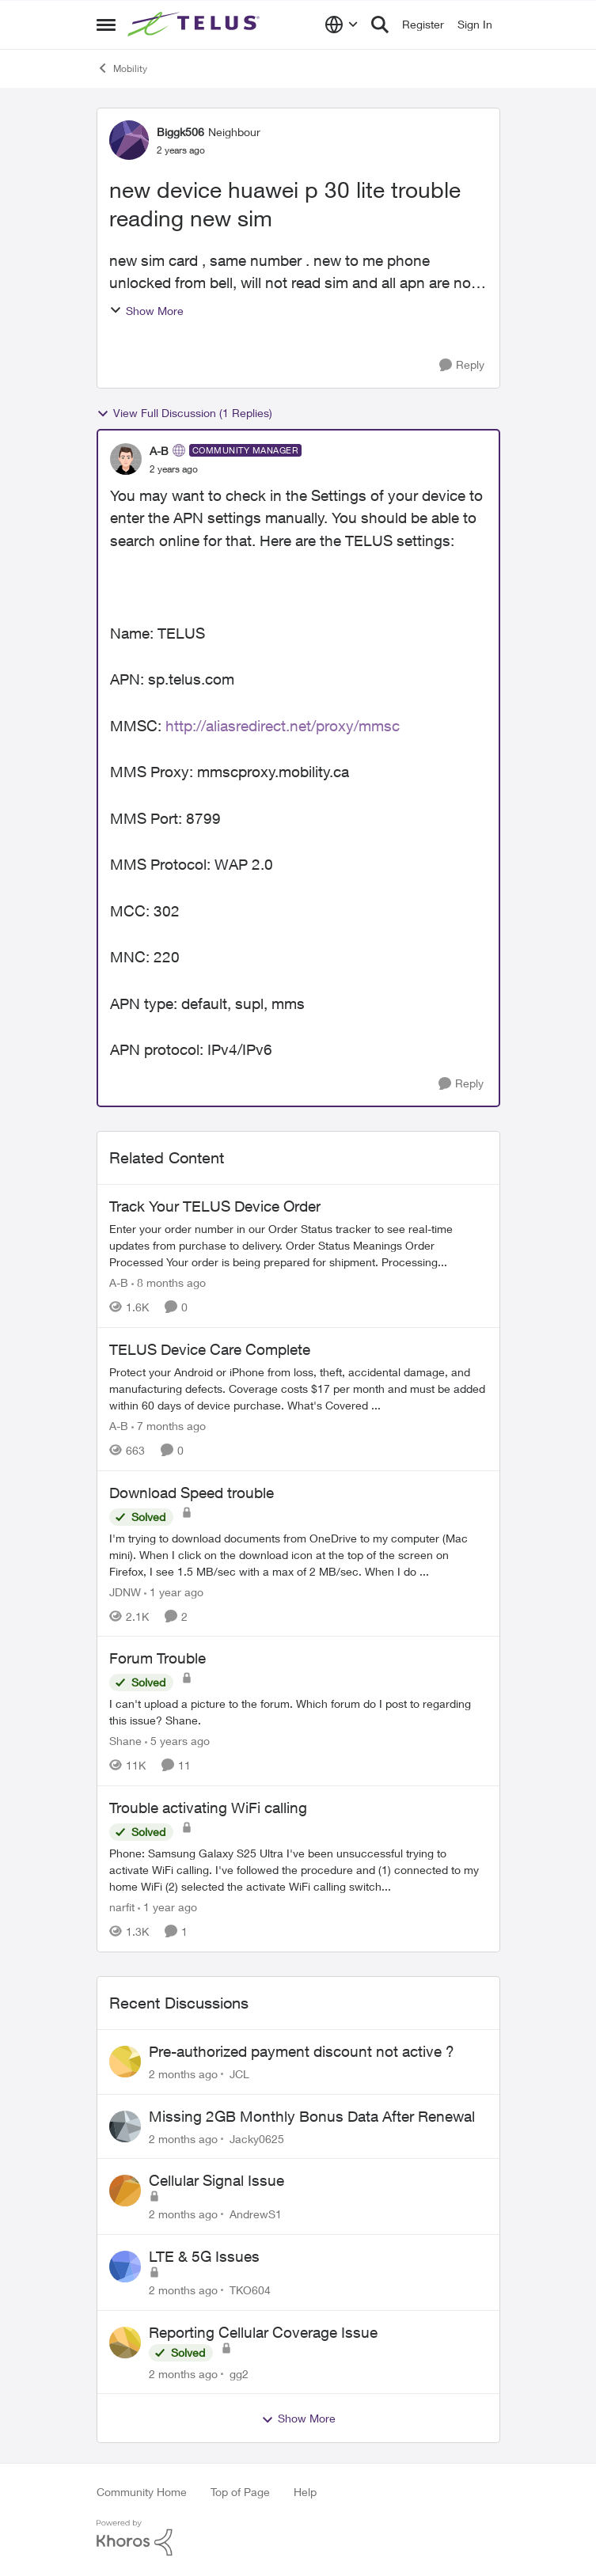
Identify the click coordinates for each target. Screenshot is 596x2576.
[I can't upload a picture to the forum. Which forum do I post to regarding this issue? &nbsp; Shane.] (298, 1711)
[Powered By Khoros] (298, 2538)
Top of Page (240, 2491)
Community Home (142, 2491)
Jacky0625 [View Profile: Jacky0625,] (257, 2138)
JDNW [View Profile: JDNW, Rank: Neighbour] (125, 1591)
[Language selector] (341, 24)
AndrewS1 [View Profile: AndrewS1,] (256, 2214)
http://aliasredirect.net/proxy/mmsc (282, 725)
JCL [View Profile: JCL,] (239, 2074)
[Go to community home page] (195, 24)
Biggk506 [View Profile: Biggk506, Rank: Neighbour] (180, 131)
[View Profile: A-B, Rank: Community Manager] (126, 459)
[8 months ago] (168, 1282)
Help (305, 2491)
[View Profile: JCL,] (125, 2061)
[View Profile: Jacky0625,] (125, 2126)
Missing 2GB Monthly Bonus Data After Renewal (312, 2116)
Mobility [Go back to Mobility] (122, 68)
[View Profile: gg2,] (125, 2342)
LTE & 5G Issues (204, 2256)
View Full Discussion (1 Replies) (184, 413)
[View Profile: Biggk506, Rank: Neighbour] (129, 140)
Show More (146, 310)
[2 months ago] (183, 2074)
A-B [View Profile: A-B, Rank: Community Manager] (159, 450)
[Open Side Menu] (106, 24)
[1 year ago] (173, 1591)
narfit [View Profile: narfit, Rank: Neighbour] (122, 1907)
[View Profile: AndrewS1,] (125, 2190)
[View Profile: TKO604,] (125, 2266)
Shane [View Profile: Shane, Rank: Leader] (125, 1740)
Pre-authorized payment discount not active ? (301, 2051)
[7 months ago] (168, 1425)
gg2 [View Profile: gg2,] (239, 2373)
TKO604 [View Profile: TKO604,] (250, 2290)
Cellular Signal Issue (216, 2180)
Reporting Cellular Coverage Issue (263, 2332)
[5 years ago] (177, 1740)
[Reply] (462, 365)
